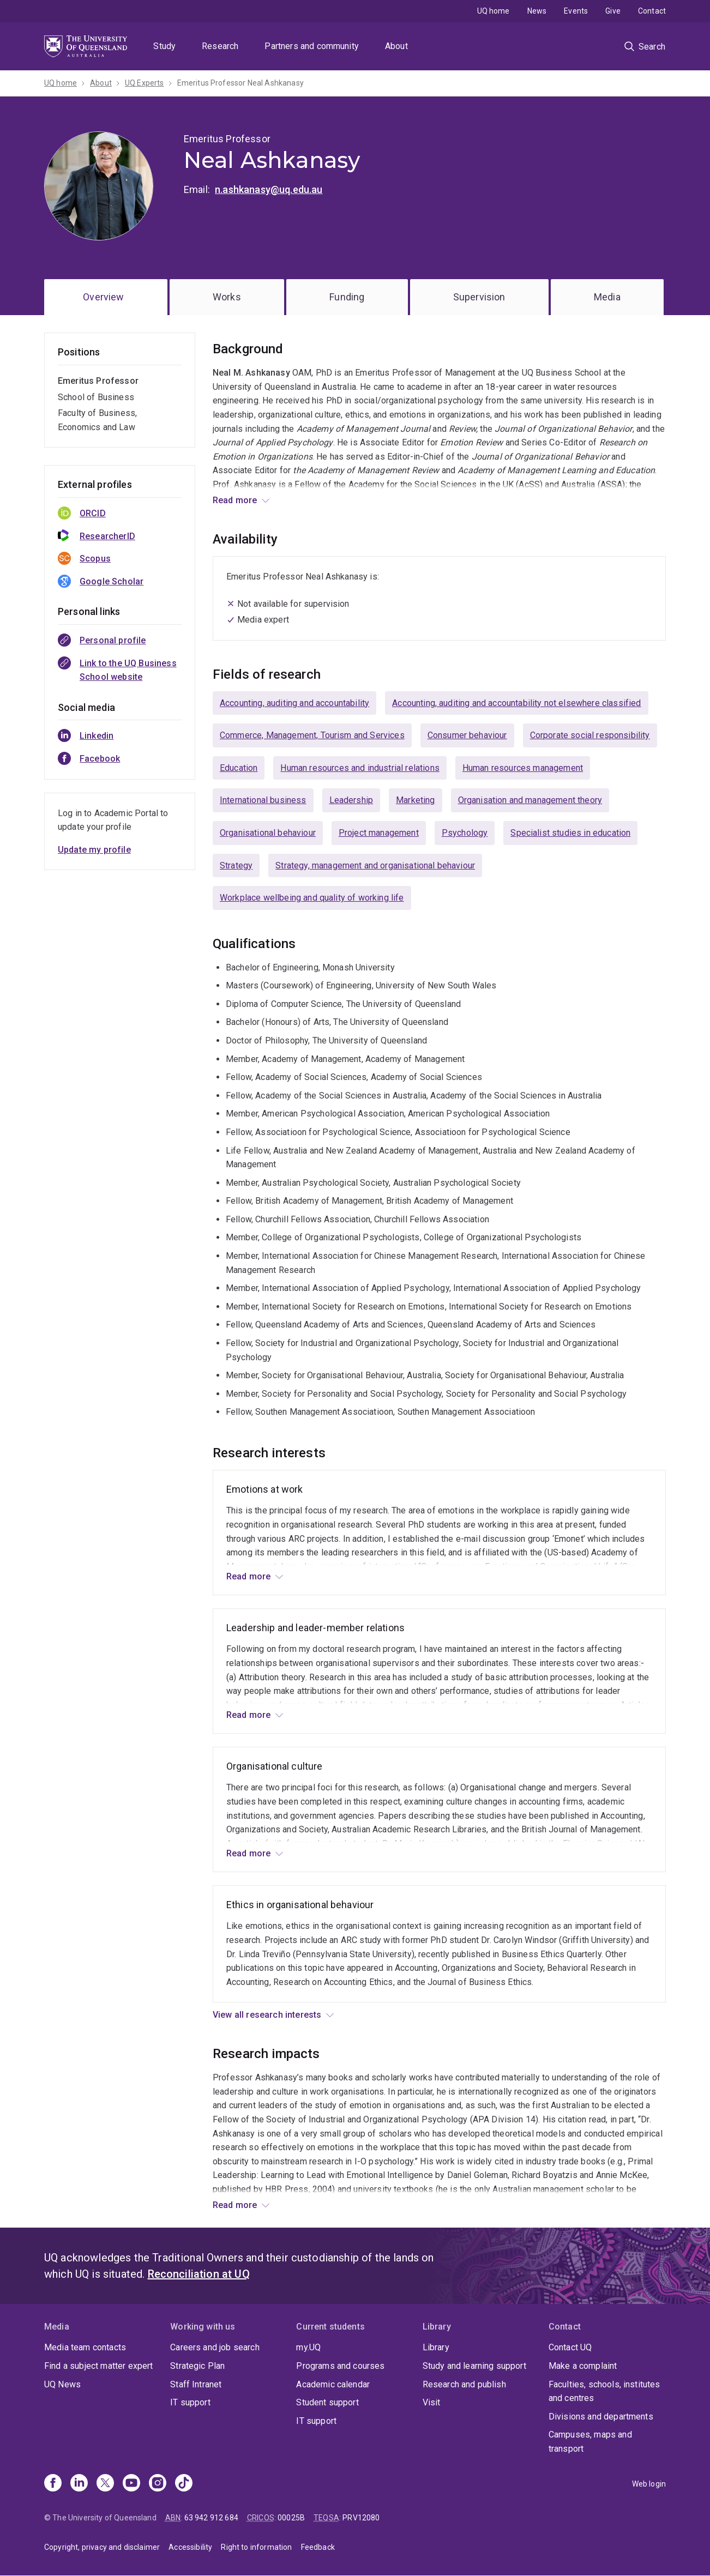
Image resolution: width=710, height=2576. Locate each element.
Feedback (318, 2547)
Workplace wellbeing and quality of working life (312, 897)
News (537, 11)
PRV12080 (361, 2517)
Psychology (465, 833)
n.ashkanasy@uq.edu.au (268, 189)
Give (613, 11)
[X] (105, 2483)
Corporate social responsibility (590, 735)
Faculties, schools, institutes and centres (604, 2391)
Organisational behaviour (268, 833)
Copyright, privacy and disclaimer (102, 2547)
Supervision (479, 297)
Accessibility (190, 2547)
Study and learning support (474, 2366)
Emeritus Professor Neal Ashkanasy (240, 83)
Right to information (256, 2547)
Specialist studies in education (570, 833)
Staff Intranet (195, 2384)
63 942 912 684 (211, 2517)
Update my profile (94, 849)
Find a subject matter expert (98, 2366)
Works (227, 297)
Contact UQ (570, 2347)
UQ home (493, 11)
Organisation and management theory (530, 800)
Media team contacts (85, 2347)
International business (263, 800)
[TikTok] (183, 2483)
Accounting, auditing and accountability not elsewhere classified (516, 703)
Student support (327, 2402)
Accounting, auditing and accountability (294, 703)
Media (607, 297)
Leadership (351, 800)
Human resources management (522, 768)
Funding (346, 297)
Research (220, 46)
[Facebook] (53, 2483)
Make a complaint (583, 2366)
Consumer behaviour (467, 735)
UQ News (62, 2384)
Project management (379, 833)
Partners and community (311, 46)
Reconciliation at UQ (199, 2274)
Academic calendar (333, 2384)
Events (576, 11)
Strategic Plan (197, 2366)
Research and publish (464, 2384)
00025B (291, 2517)
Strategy (236, 865)
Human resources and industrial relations (359, 768)
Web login (649, 2484)
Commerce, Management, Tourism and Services (312, 735)
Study (164, 46)
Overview (103, 297)
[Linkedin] (79, 2483)
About (396, 46)
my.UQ (308, 2347)
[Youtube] (131, 2483)
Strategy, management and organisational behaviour (375, 865)
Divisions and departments (601, 2416)
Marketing (415, 800)
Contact (652, 11)
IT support (190, 2402)
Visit (432, 2402)
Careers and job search (215, 2347)
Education (238, 768)
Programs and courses (340, 2366)
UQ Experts (144, 83)
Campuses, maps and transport (590, 2441)
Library (436, 2347)
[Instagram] (157, 2483)
